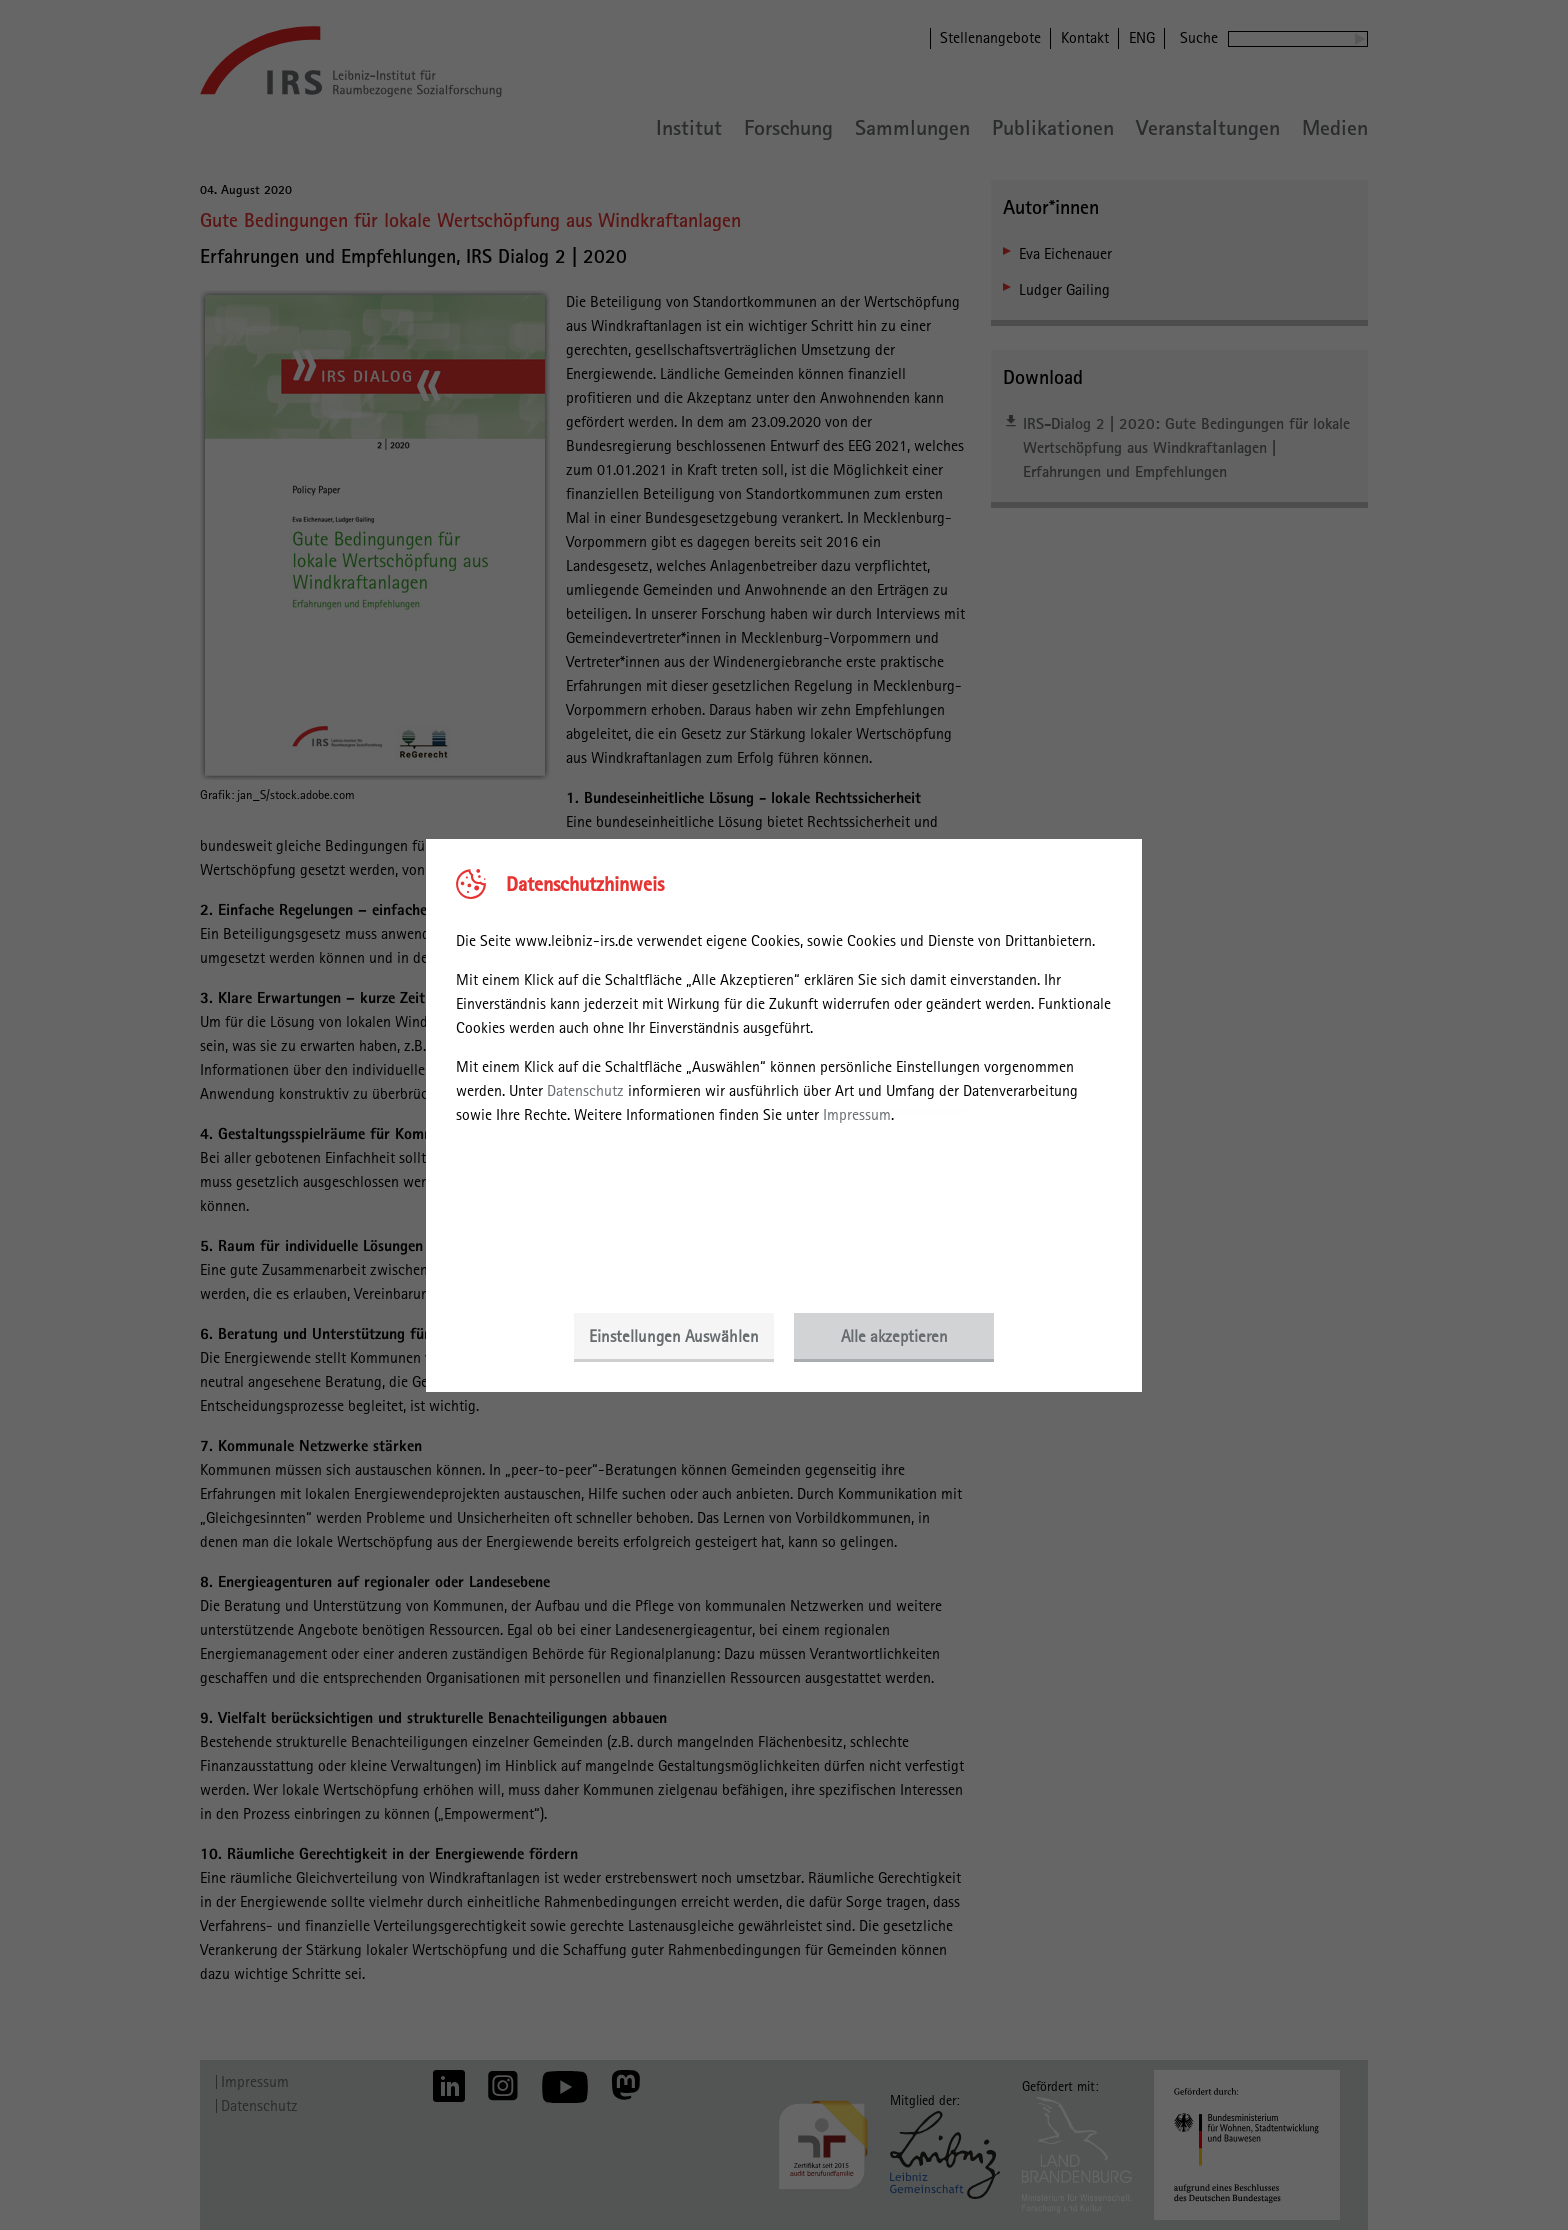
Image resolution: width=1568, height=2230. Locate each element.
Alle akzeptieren (894, 1336)
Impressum (857, 1114)
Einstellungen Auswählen (674, 1336)
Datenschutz (585, 1090)
